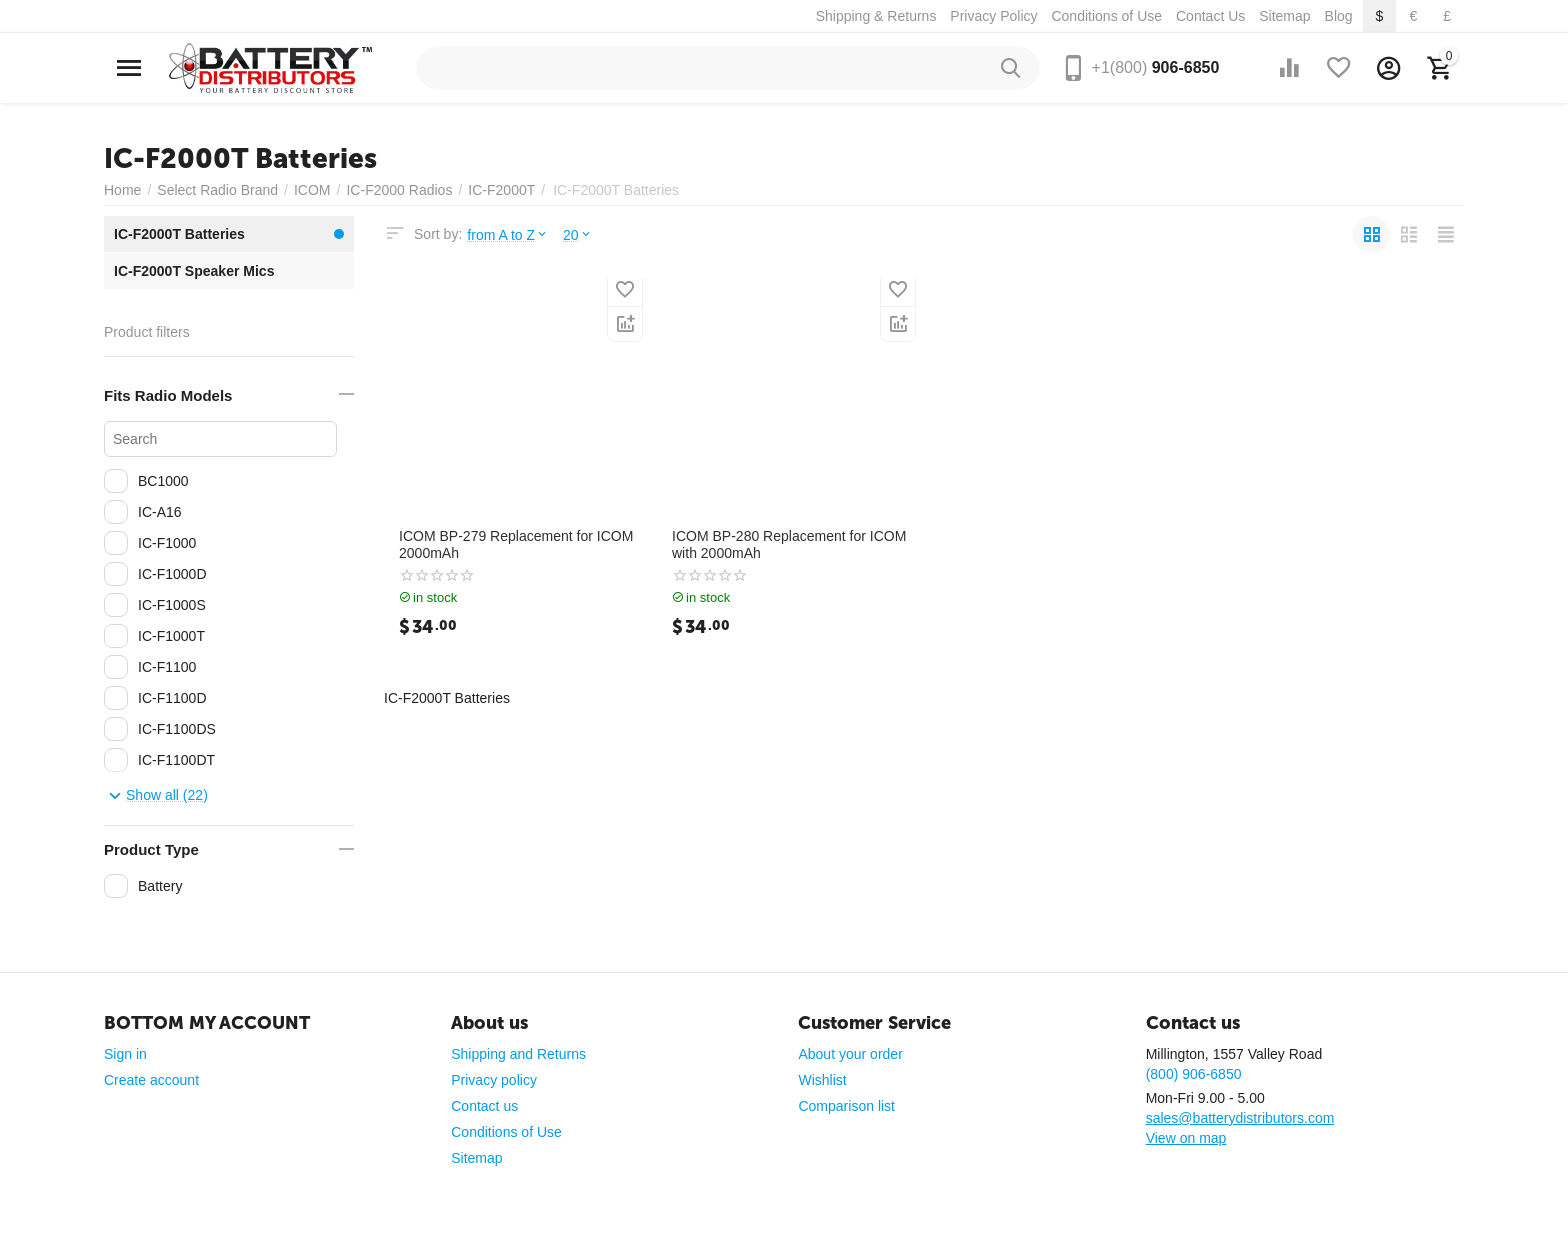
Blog (1339, 16)
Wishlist (822, 1080)
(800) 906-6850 (1194, 1074)
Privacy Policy (993, 16)
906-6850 (1156, 67)
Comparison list (846, 1106)
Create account (151, 1080)
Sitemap (1284, 16)
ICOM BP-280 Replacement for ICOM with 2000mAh (789, 544)
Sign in (125, 1054)
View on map (1186, 1138)
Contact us (484, 1106)
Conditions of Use (1106, 16)
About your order (850, 1054)
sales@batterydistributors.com (1240, 1118)
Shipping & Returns (876, 16)
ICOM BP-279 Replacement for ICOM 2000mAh (516, 544)
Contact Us (1210, 16)
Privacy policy (494, 1080)
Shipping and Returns (518, 1054)
